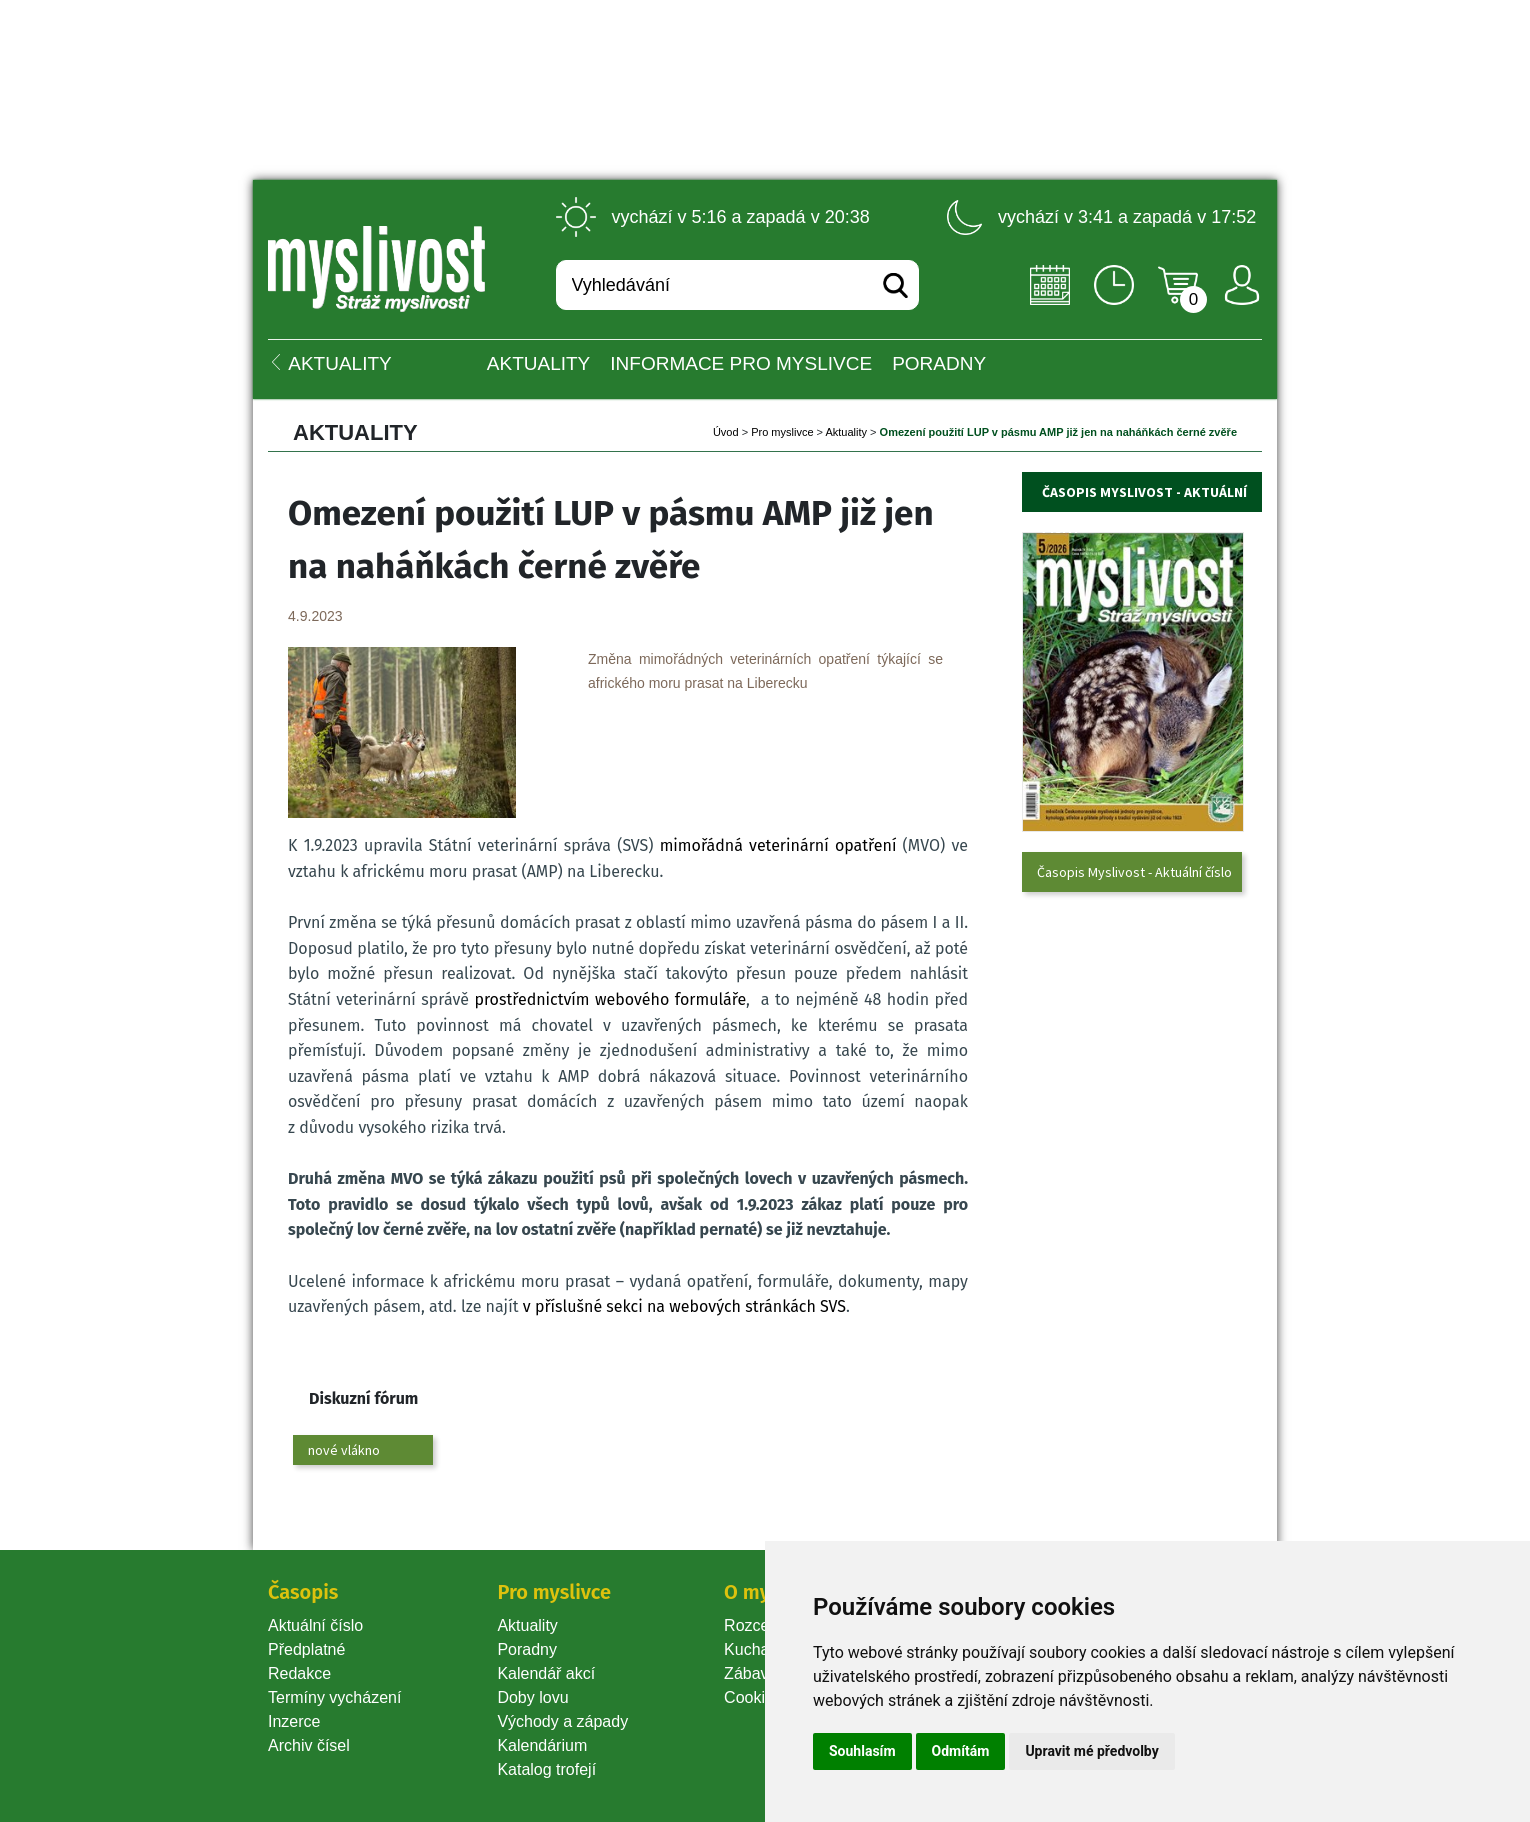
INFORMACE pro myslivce (741, 363)
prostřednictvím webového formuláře (610, 999)
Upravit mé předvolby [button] (1091, 1751)
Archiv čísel (309, 1745)
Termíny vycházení (334, 1697)
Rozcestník (763, 1625)
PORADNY (939, 363)
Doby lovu (532, 1697)
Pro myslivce (782, 432)
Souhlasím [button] (862, 1751)
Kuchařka (758, 1649)
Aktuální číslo (315, 1625)
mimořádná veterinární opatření (778, 845)
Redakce (299, 1673)
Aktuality (538, 363)
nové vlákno (344, 1450)
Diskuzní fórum (363, 1398)
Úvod (726, 432)
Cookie (753, 1697)
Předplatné (306, 1649)
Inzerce (294, 1721)
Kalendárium (542, 1745)
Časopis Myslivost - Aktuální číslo (1134, 872)
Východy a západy (562, 1721)
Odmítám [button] (961, 1751)
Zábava (750, 1673)
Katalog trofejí (546, 1769)
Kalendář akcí (546, 1673)
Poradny (527, 1649)
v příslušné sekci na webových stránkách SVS (684, 1306)
